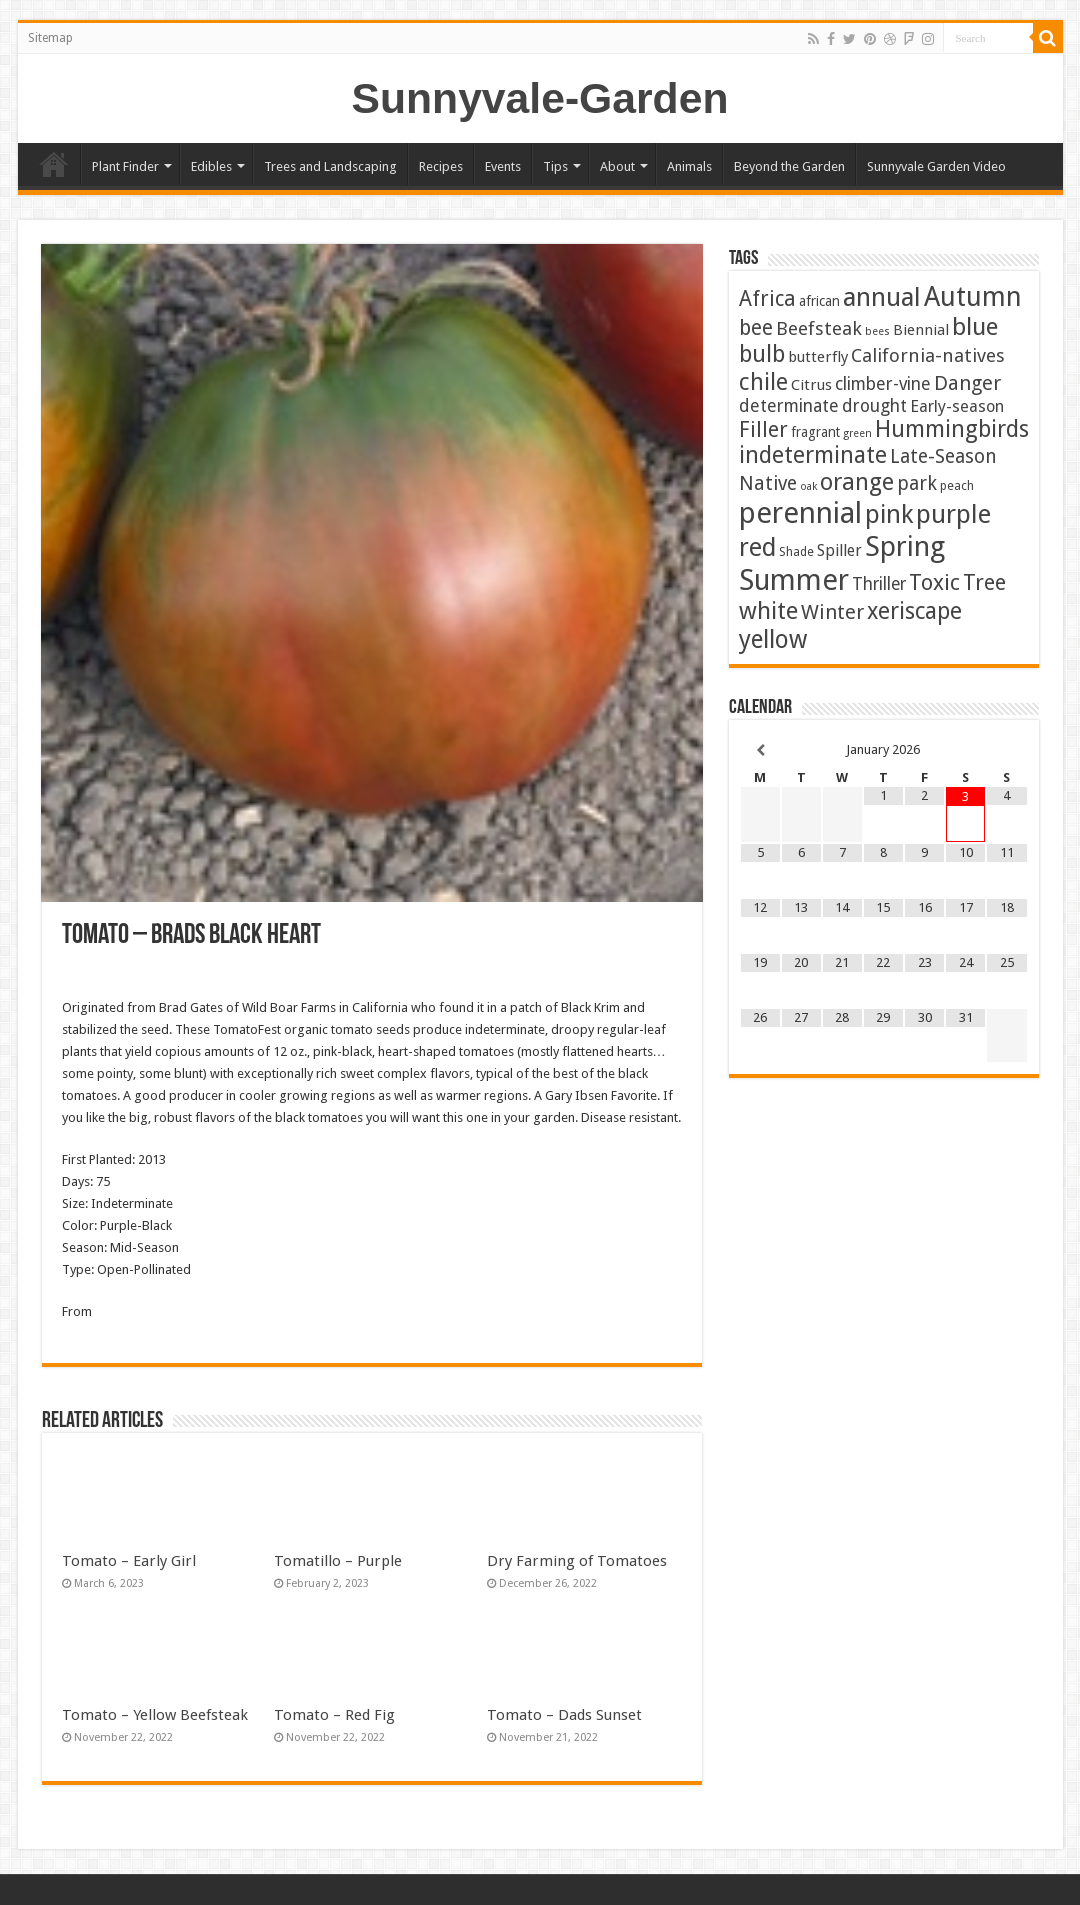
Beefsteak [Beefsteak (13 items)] (819, 329)
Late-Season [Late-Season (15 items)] (943, 456)
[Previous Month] (760, 750)
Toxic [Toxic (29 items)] (934, 582)
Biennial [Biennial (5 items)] (921, 330)
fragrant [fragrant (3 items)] (815, 432)
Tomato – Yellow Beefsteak (155, 1715)
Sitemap (50, 38)
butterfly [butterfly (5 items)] (818, 357)
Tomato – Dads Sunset (564, 1715)
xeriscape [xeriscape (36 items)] (914, 611)
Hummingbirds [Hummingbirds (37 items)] (952, 429)
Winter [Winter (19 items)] (832, 612)
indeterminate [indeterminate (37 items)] (813, 455)
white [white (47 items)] (768, 611)
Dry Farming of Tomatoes (577, 1561)
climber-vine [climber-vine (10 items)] (883, 384)
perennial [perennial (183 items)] (800, 513)
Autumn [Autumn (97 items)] (973, 296)
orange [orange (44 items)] (857, 482)
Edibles (211, 166)
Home (54, 164)
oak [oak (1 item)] (808, 486)
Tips (555, 166)
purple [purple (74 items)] (953, 514)
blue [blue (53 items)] (975, 326)
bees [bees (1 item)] (877, 331)
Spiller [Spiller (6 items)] (839, 550)
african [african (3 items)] (819, 301)
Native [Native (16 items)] (768, 483)
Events (503, 166)
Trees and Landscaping (330, 166)
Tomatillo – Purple (338, 1561)
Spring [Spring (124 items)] (905, 546)
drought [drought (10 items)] (874, 406)
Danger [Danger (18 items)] (967, 383)
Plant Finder (125, 166)
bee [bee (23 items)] (756, 327)
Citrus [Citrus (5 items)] (811, 385)
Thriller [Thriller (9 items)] (879, 584)
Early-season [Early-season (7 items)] (957, 406)
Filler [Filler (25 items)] (763, 429)
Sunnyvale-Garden (540, 98)
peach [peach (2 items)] (957, 485)
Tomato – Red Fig (334, 1715)
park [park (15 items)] (917, 483)
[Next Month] (1006, 750)
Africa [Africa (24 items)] (767, 298)
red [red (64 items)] (757, 547)
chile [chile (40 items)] (763, 382)
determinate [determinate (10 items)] (789, 406)
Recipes (441, 166)
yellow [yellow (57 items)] (773, 639)
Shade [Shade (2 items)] (796, 551)
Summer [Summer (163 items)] (794, 580)
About (617, 166)
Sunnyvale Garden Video (936, 166)
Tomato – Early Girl (129, 1561)
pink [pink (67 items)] (889, 514)
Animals (689, 166)
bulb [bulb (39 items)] (762, 354)
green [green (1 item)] (857, 433)
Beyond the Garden (789, 166)
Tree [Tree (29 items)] (984, 582)
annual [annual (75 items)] (882, 297)
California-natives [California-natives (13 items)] (928, 356)
